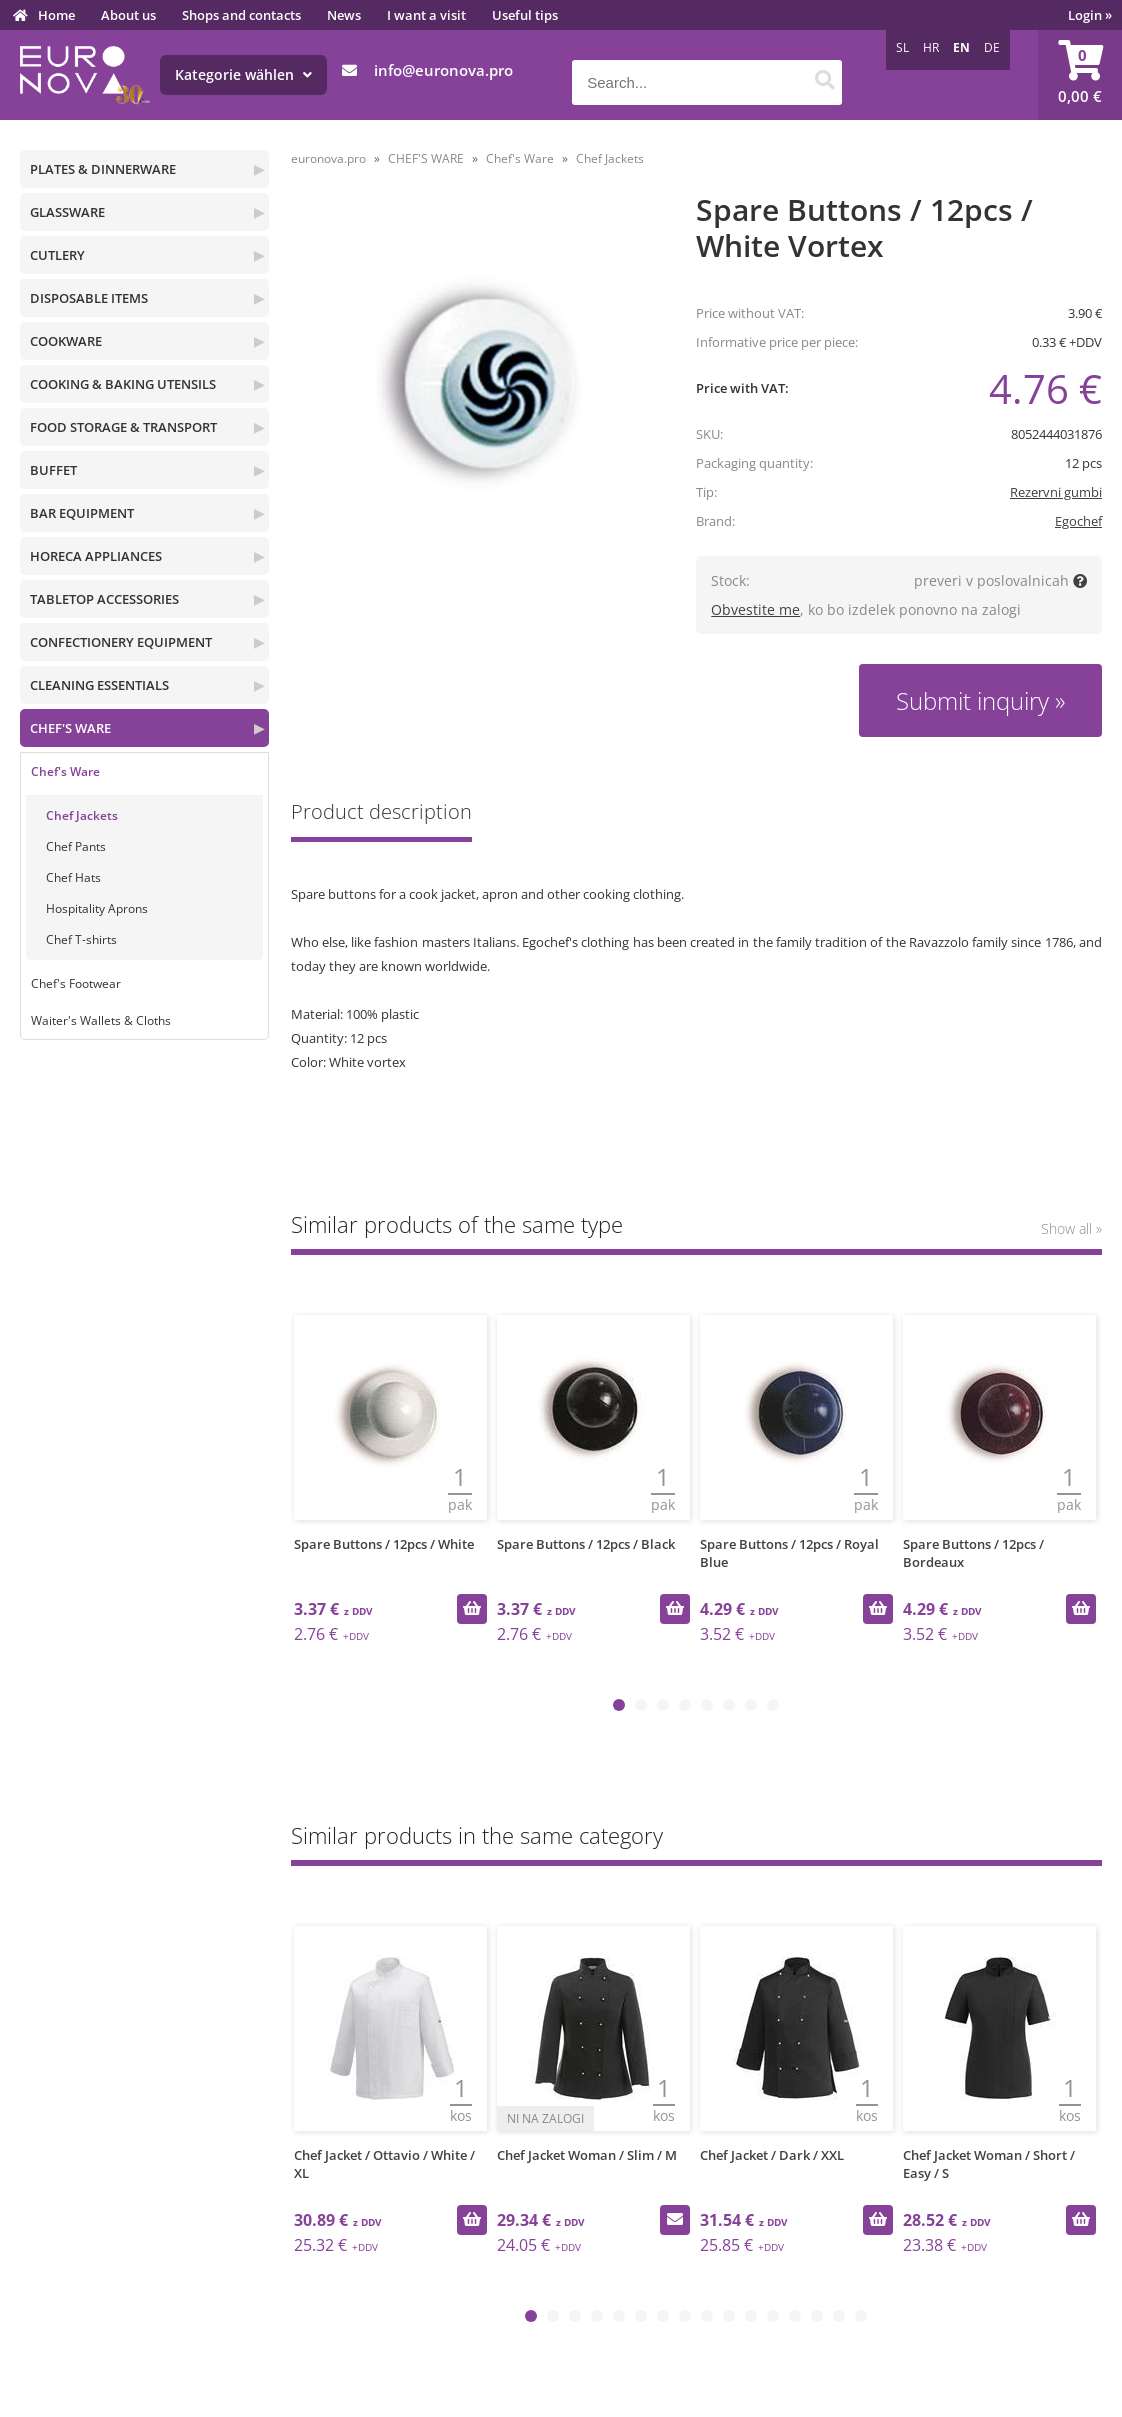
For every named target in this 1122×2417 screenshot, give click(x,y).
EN (961, 47)
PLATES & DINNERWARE (103, 169)
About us (128, 15)
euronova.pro (328, 158)
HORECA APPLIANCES (96, 556)
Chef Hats (73, 877)
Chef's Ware (65, 771)
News (344, 15)
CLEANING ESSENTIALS (99, 685)
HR (931, 47)
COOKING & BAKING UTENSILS (123, 384)
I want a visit (426, 15)
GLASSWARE (67, 212)
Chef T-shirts (81, 939)
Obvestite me (755, 609)
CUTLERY (57, 255)
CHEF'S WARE (70, 728)
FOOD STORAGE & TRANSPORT (123, 427)
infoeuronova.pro (443, 70)
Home (56, 15)
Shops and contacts (241, 15)
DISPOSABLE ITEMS (89, 298)
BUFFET (53, 470)
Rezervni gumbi (1056, 492)
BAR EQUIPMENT (82, 513)
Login (1090, 15)
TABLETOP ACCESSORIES (104, 599)
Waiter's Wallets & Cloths (101, 1020)
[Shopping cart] (1080, 75)
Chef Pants (76, 846)
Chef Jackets (82, 815)
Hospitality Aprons (97, 908)
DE (992, 47)
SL (902, 47)
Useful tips (525, 15)
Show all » (1071, 1228)
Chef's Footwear (76, 983)
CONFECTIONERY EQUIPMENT (121, 642)
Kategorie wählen (243, 74)
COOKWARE (66, 341)
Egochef (1078, 521)
